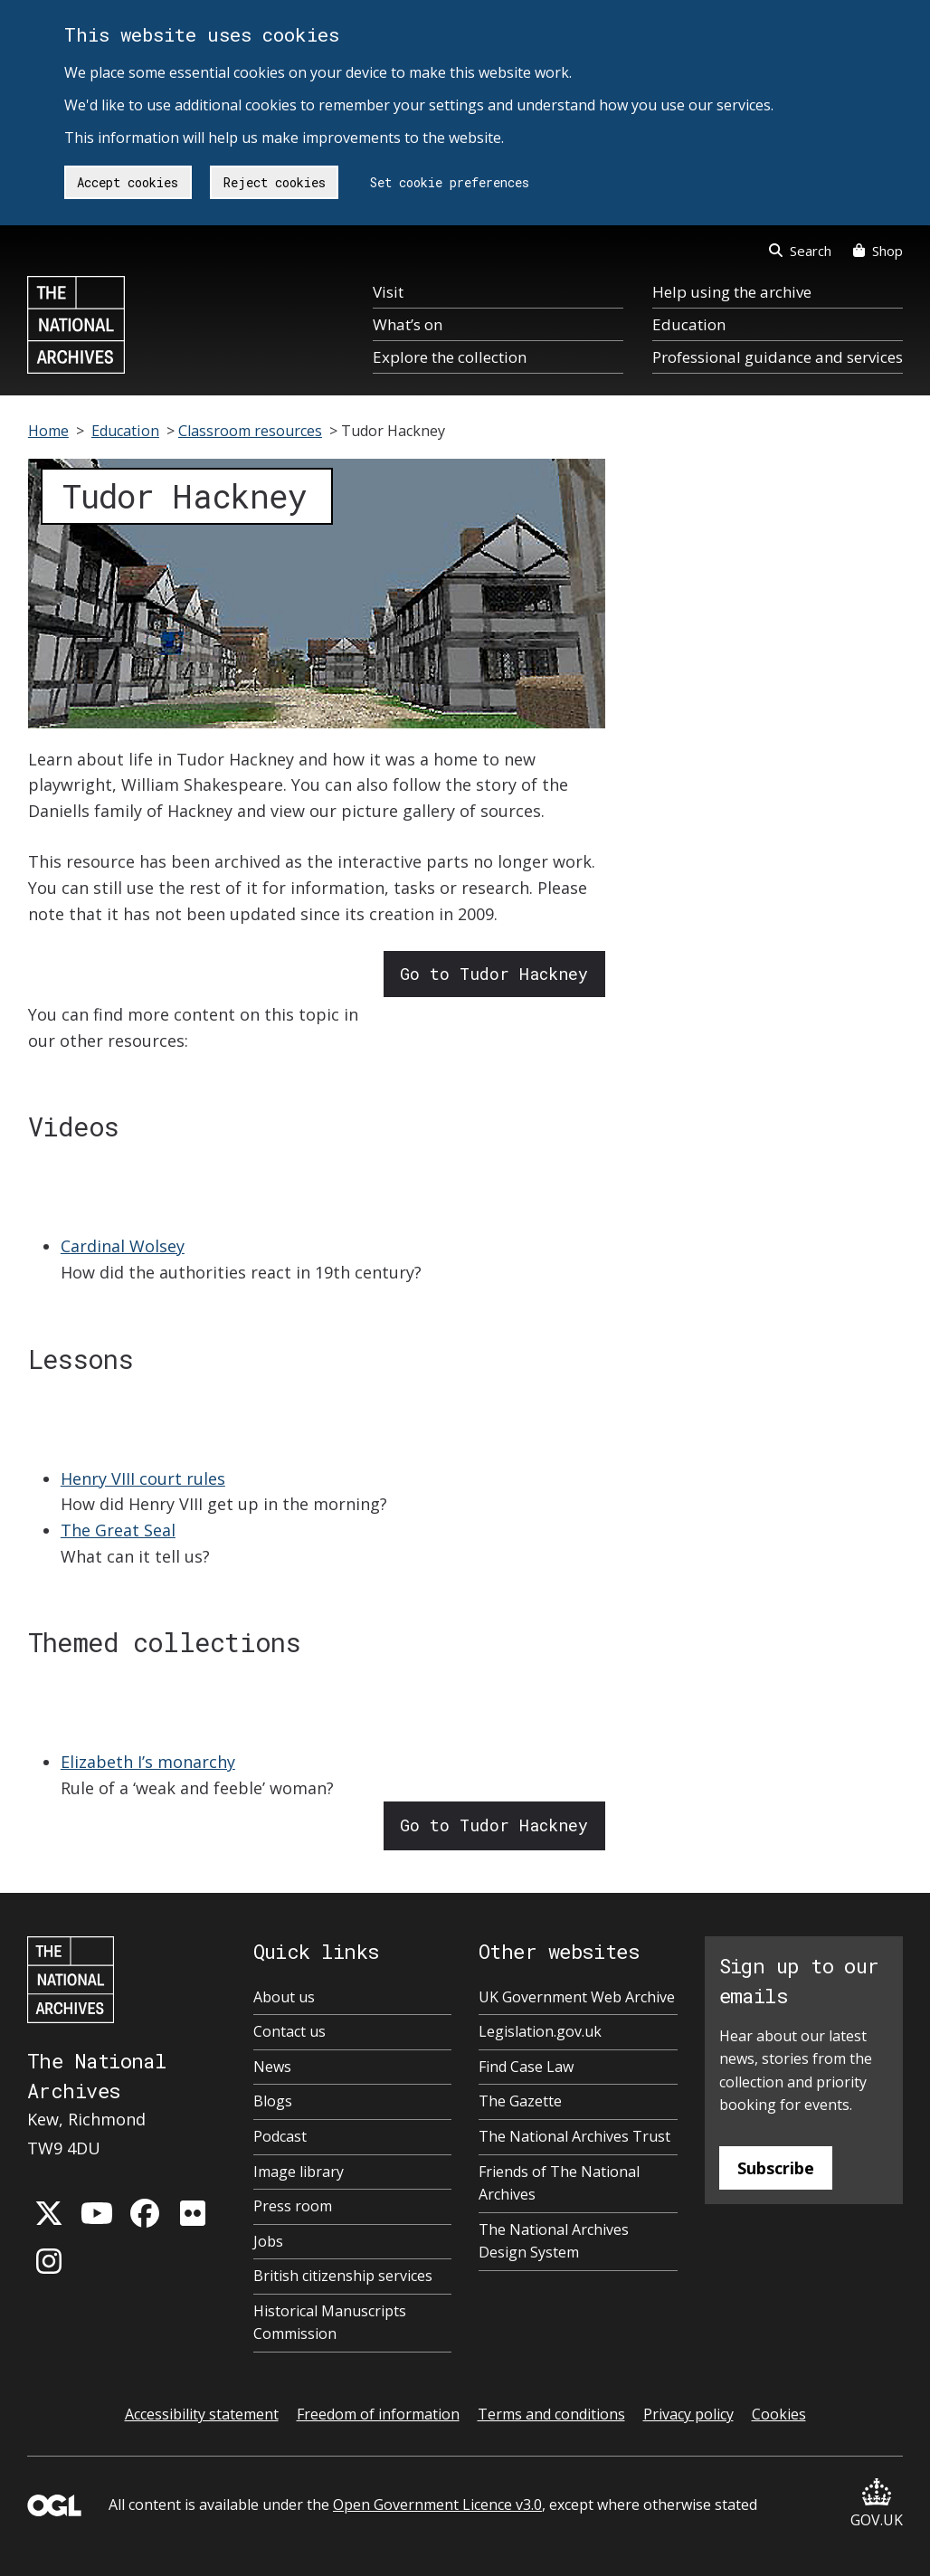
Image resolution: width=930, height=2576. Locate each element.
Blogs (272, 2101)
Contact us (289, 2031)
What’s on (407, 324)
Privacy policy (688, 2414)
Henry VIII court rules (143, 1478)
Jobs (268, 2241)
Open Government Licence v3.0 (437, 2504)
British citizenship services (342, 2276)
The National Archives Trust (574, 2136)
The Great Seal (118, 1530)
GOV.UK (876, 2504)
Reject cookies (274, 182)
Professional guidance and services (777, 357)
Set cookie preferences (449, 182)
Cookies (779, 2414)
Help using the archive (731, 291)
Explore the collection (450, 357)
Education (689, 324)
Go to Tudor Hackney (494, 973)
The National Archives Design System (554, 2241)
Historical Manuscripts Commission (329, 2322)
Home (48, 431)
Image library (298, 2172)
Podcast (280, 2136)
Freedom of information (378, 2414)
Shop (878, 251)
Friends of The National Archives (559, 2183)
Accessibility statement (202, 2414)
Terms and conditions (551, 2414)
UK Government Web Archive (577, 1997)
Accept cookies (127, 182)
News (272, 2067)
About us (284, 1997)
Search (800, 251)
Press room (292, 2206)
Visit (388, 291)
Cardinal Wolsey (123, 1246)
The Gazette (520, 2101)
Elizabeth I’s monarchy (148, 1762)
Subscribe (775, 2168)
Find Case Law (526, 2067)
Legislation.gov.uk (540, 2031)
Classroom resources (250, 431)
